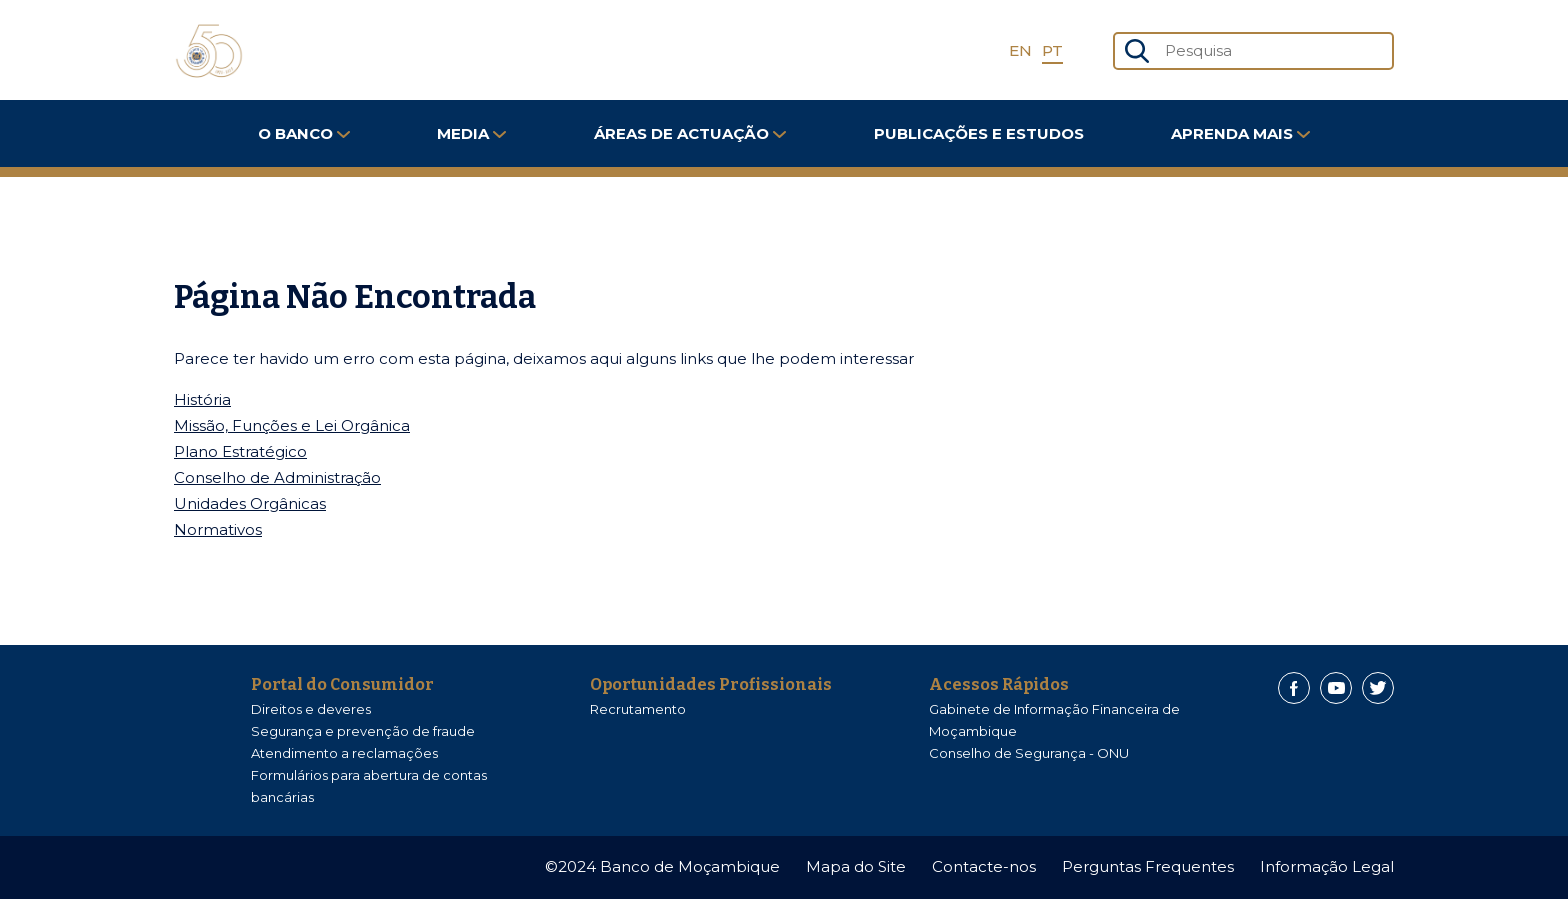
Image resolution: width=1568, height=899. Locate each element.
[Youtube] (1336, 688)
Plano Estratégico (240, 451)
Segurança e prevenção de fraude (363, 731)
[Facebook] (1294, 688)
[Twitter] (1378, 688)
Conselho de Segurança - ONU (1029, 753)
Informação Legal (1327, 866)
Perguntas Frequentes (1148, 866)
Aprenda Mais (1240, 133)
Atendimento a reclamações (344, 753)
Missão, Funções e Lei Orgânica (292, 425)
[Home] (209, 51)
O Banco (304, 133)
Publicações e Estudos (979, 133)
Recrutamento (638, 709)
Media (471, 133)
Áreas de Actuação (690, 133)
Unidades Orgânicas (250, 503)
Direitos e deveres (311, 709)
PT (1052, 50)
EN (1020, 50)
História (202, 399)
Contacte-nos (984, 866)
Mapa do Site (856, 866)
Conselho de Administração (277, 477)
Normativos (218, 529)
